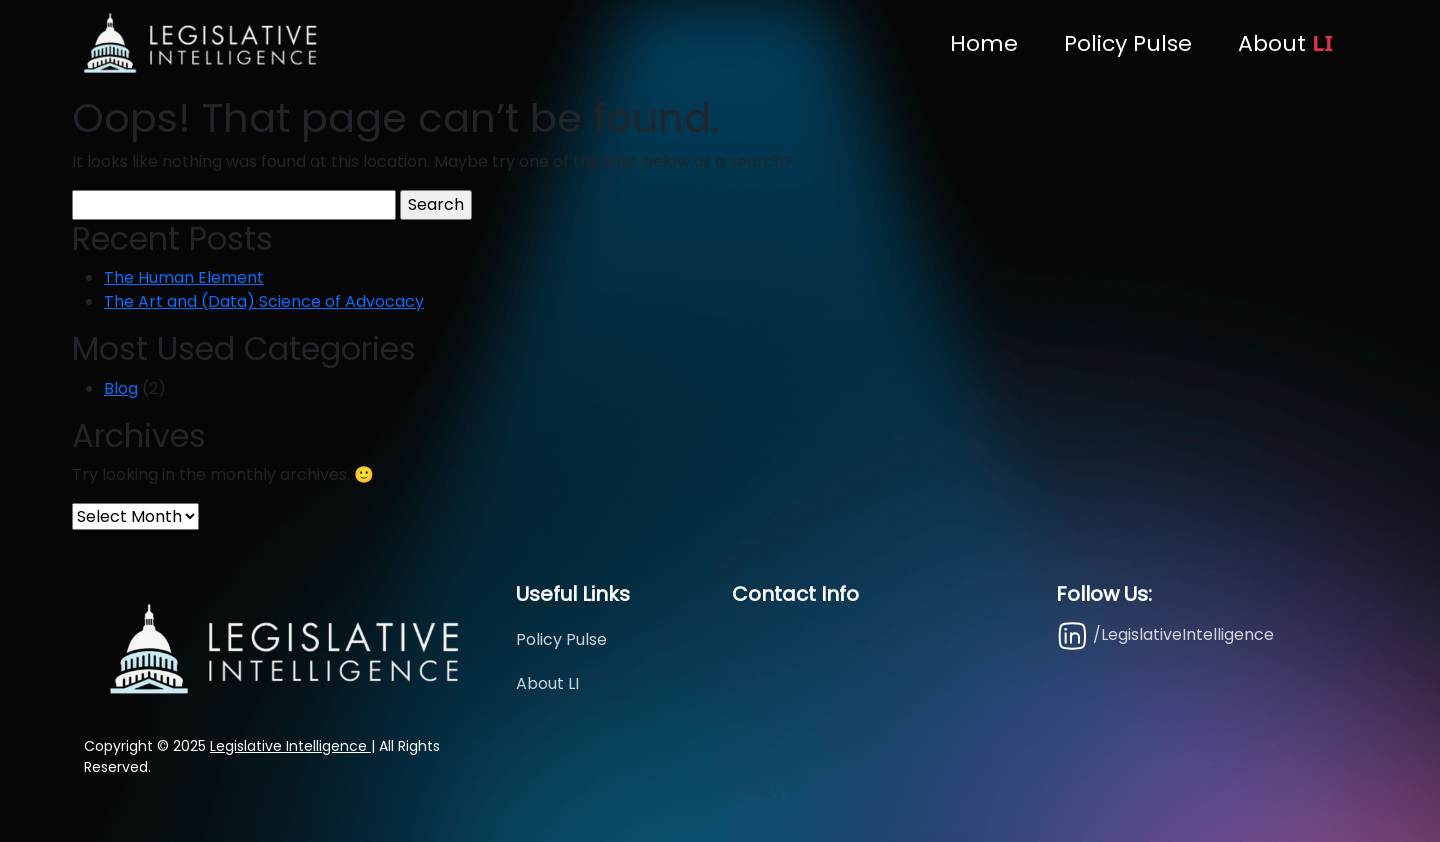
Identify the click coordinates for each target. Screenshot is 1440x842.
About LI (547, 683)
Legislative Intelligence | (292, 746)
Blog (121, 388)
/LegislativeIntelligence (1165, 635)
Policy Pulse (1128, 43)
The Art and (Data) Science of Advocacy (264, 301)
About (1285, 43)
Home (984, 43)
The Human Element (184, 277)
